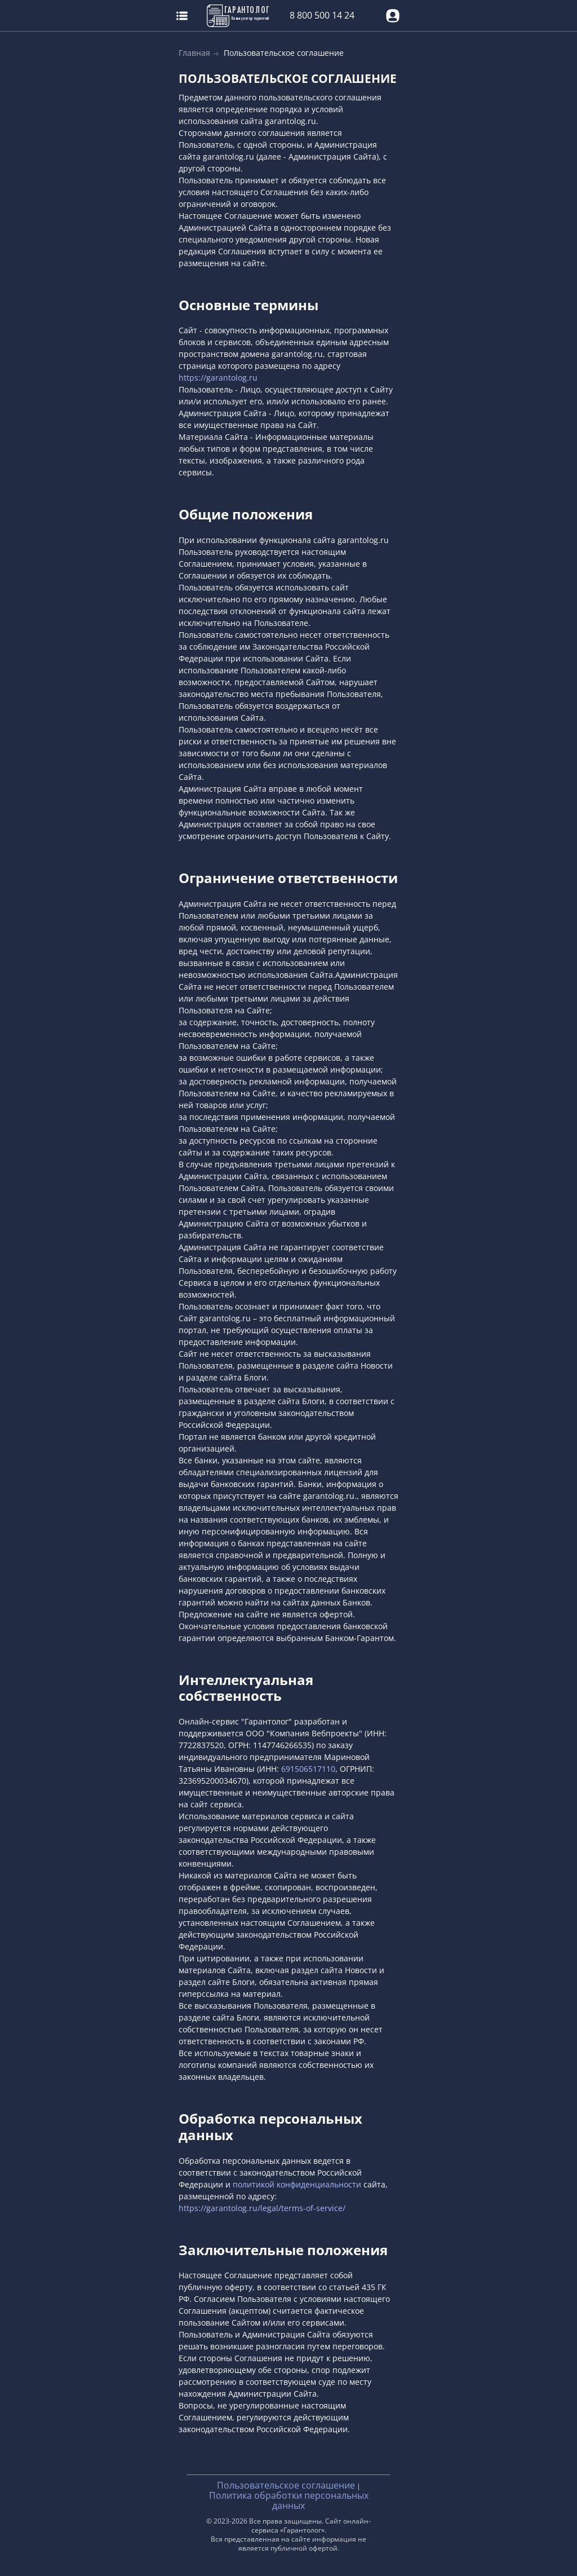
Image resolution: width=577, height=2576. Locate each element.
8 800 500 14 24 (322, 15)
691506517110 (308, 1768)
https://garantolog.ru (218, 377)
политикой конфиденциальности (297, 2184)
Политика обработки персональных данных (289, 2500)
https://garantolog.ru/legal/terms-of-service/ (262, 2208)
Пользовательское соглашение (286, 2485)
